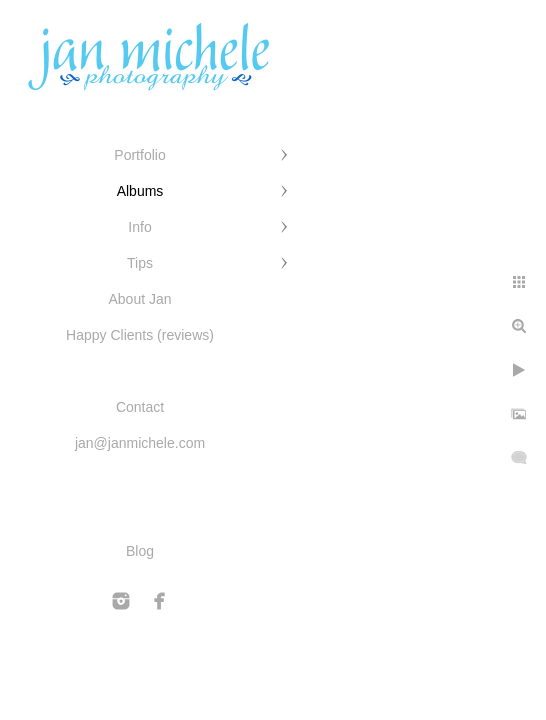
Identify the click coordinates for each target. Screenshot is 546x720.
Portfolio (139, 155)
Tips (140, 263)
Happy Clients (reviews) (140, 335)
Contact (140, 407)
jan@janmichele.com (140, 443)
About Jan (139, 299)
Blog (140, 551)
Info (139, 227)
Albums (140, 191)
